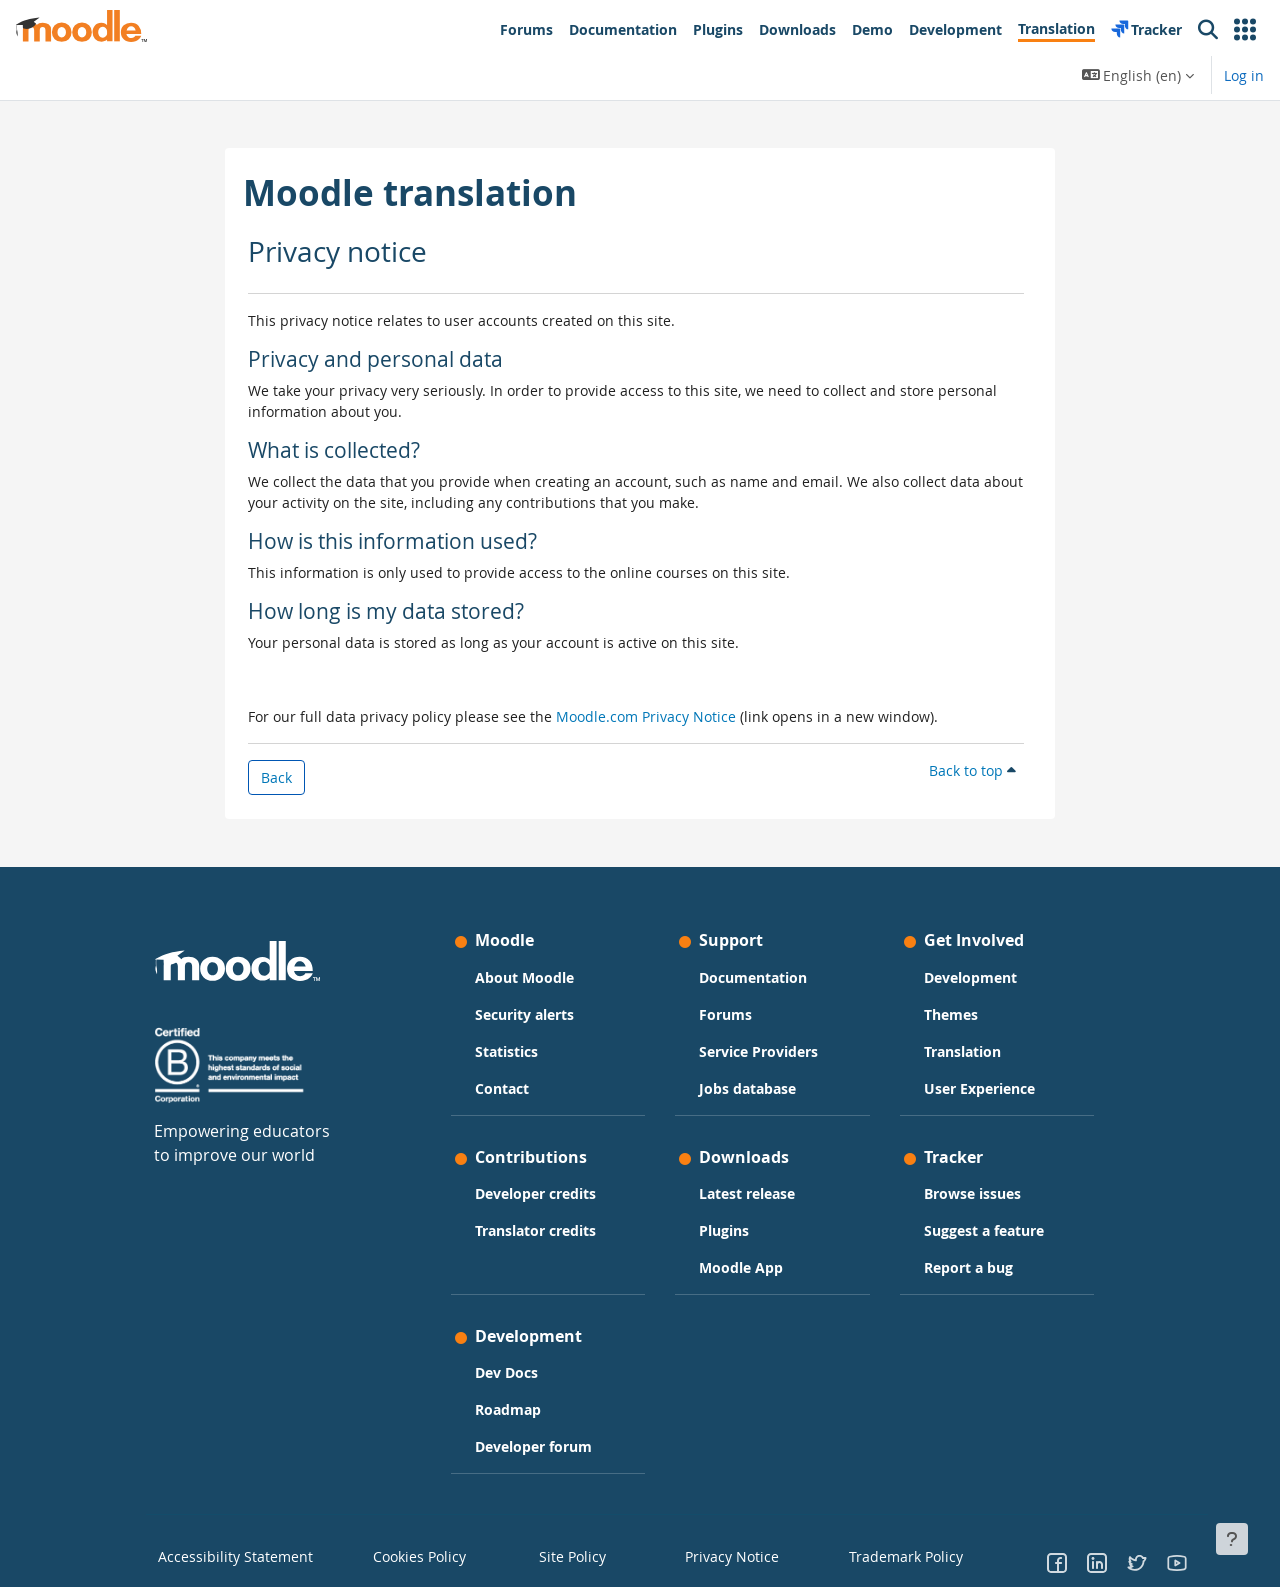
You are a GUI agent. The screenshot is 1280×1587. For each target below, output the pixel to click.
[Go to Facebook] (1057, 1562)
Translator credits (535, 1230)
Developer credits (535, 1193)
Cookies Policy (412, 1556)
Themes (951, 1014)
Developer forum (533, 1446)
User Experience (979, 1088)
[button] (1245, 30)
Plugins (724, 1230)
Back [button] (276, 777)
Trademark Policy (897, 1556)
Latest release (747, 1193)
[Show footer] (1232, 1539)
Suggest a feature (984, 1230)
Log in (1244, 75)
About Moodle (524, 977)
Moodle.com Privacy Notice (646, 716)
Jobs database (747, 1088)
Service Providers (758, 1051)
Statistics (506, 1051)
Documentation (753, 977)
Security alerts (524, 1014)
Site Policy (567, 1556)
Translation (962, 1051)
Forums (725, 1014)
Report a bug (968, 1267)
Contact (502, 1088)
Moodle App (741, 1267)
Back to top (972, 770)
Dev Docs (506, 1372)
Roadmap (508, 1409)
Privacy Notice (721, 1556)
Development (970, 977)
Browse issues (972, 1193)
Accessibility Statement (222, 1556)
